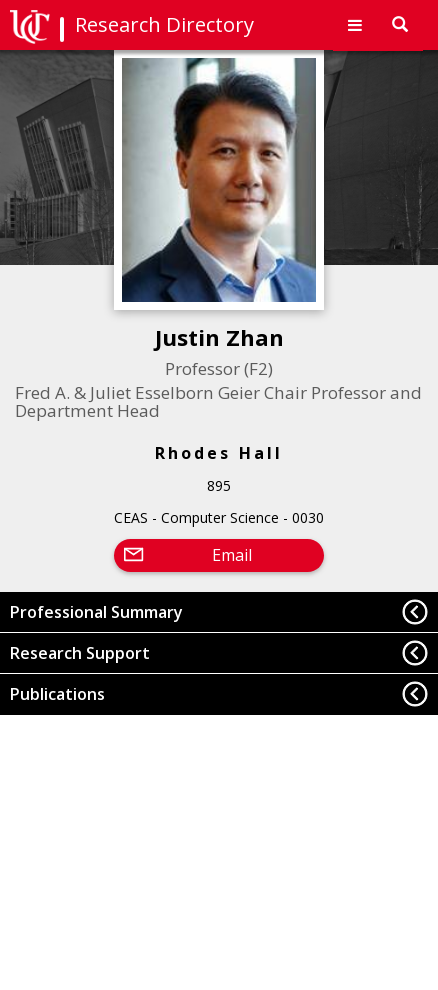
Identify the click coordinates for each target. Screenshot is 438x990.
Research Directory (164, 24)
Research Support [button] (80, 653)
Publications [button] (57, 694)
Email (232, 555)
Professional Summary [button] (96, 612)
